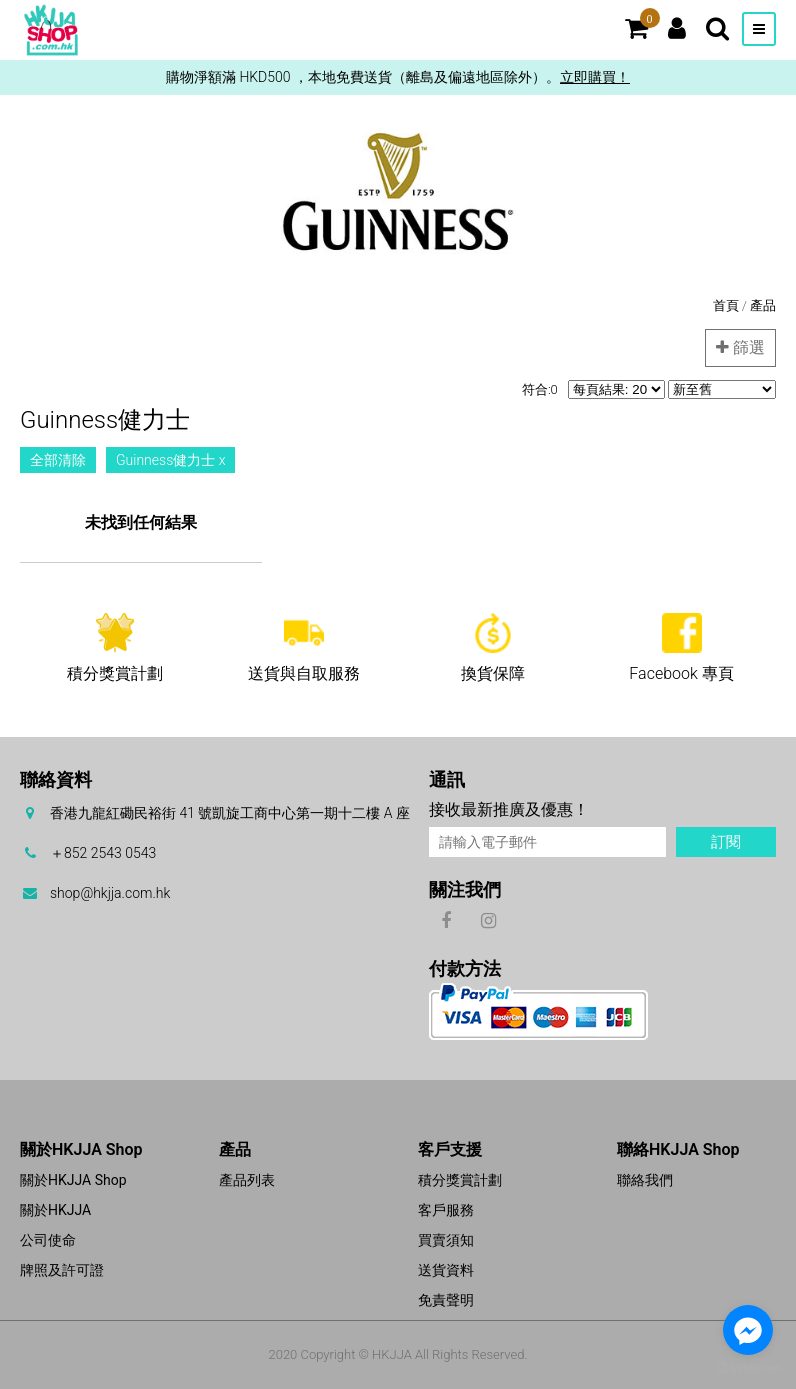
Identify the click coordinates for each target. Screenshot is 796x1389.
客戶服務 (446, 1210)
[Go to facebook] (748, 1330)
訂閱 (726, 842)
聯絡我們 (645, 1180)
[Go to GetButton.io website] (748, 1368)
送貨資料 (446, 1270)
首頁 (726, 305)
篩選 (740, 347)
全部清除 (58, 460)
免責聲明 (446, 1300)
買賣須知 (446, 1240)
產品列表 (247, 1180)
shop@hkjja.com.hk (110, 893)
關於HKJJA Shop (73, 1180)
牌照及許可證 (62, 1270)
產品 (763, 305)
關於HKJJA (55, 1210)
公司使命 (48, 1240)
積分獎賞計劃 (460, 1180)
